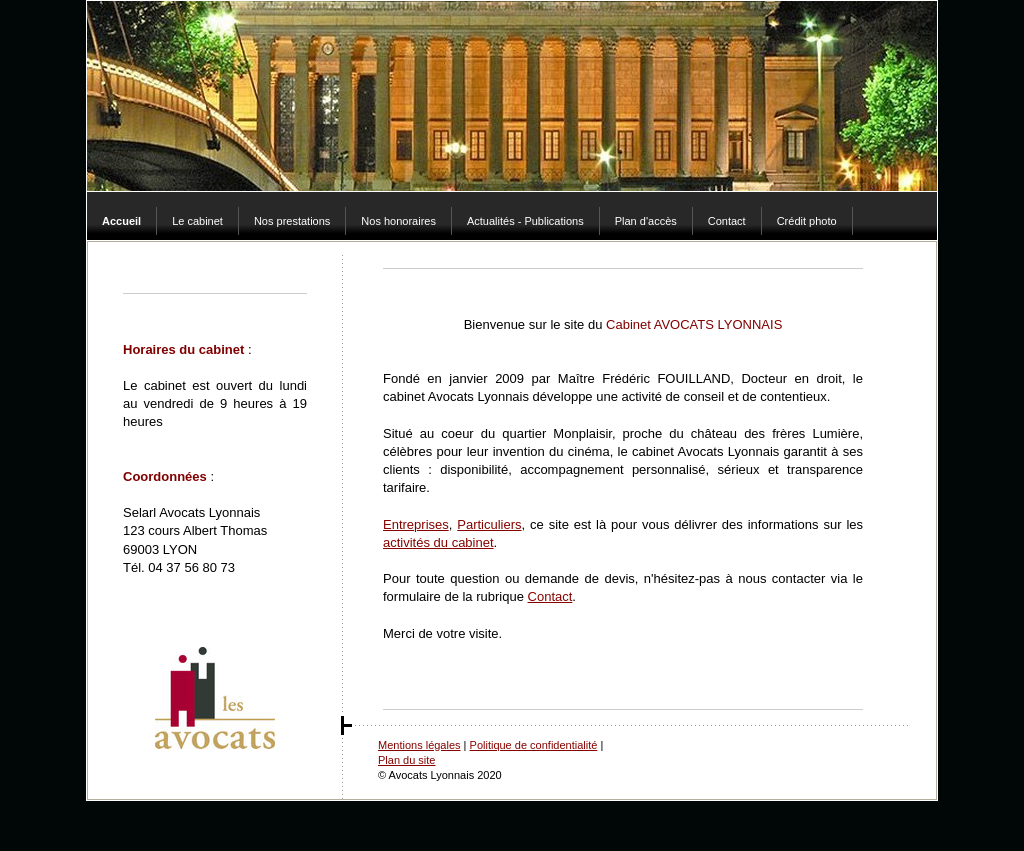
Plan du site (406, 760)
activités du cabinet (438, 542)
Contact (550, 596)
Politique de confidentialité (534, 745)
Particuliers (489, 524)
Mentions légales (419, 745)
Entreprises (416, 524)
